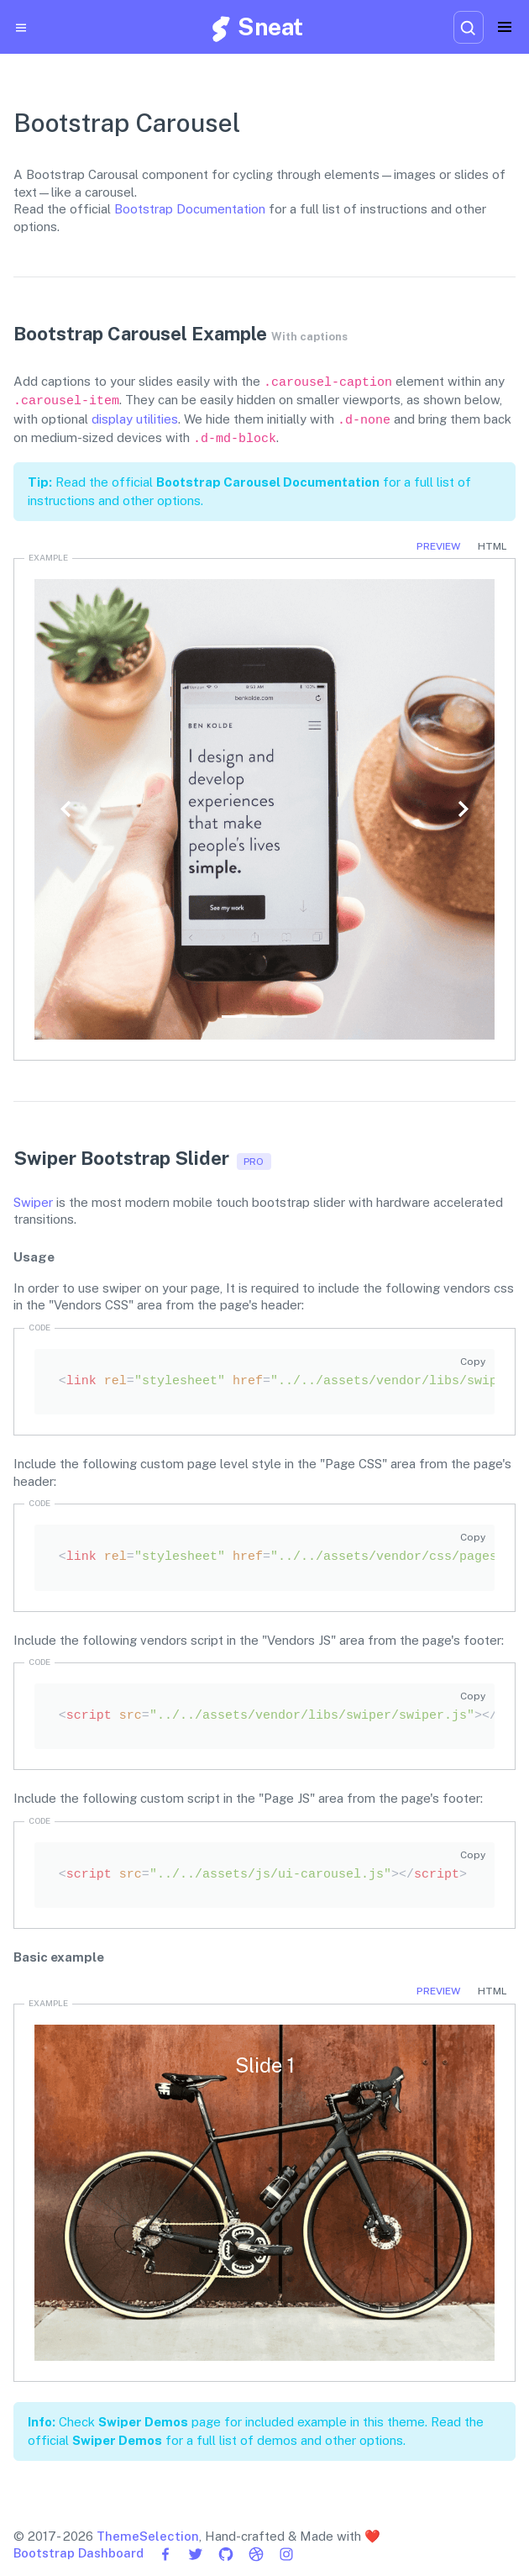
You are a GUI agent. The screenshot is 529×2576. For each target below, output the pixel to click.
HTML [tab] (492, 546)
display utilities (135, 419)
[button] (66, 809)
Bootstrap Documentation (189, 209)
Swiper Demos (143, 2422)
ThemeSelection (148, 2536)
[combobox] (468, 27)
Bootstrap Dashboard (78, 2553)
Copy (472, 1361)
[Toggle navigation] (505, 27)
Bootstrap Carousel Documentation (268, 482)
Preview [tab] (438, 546)
